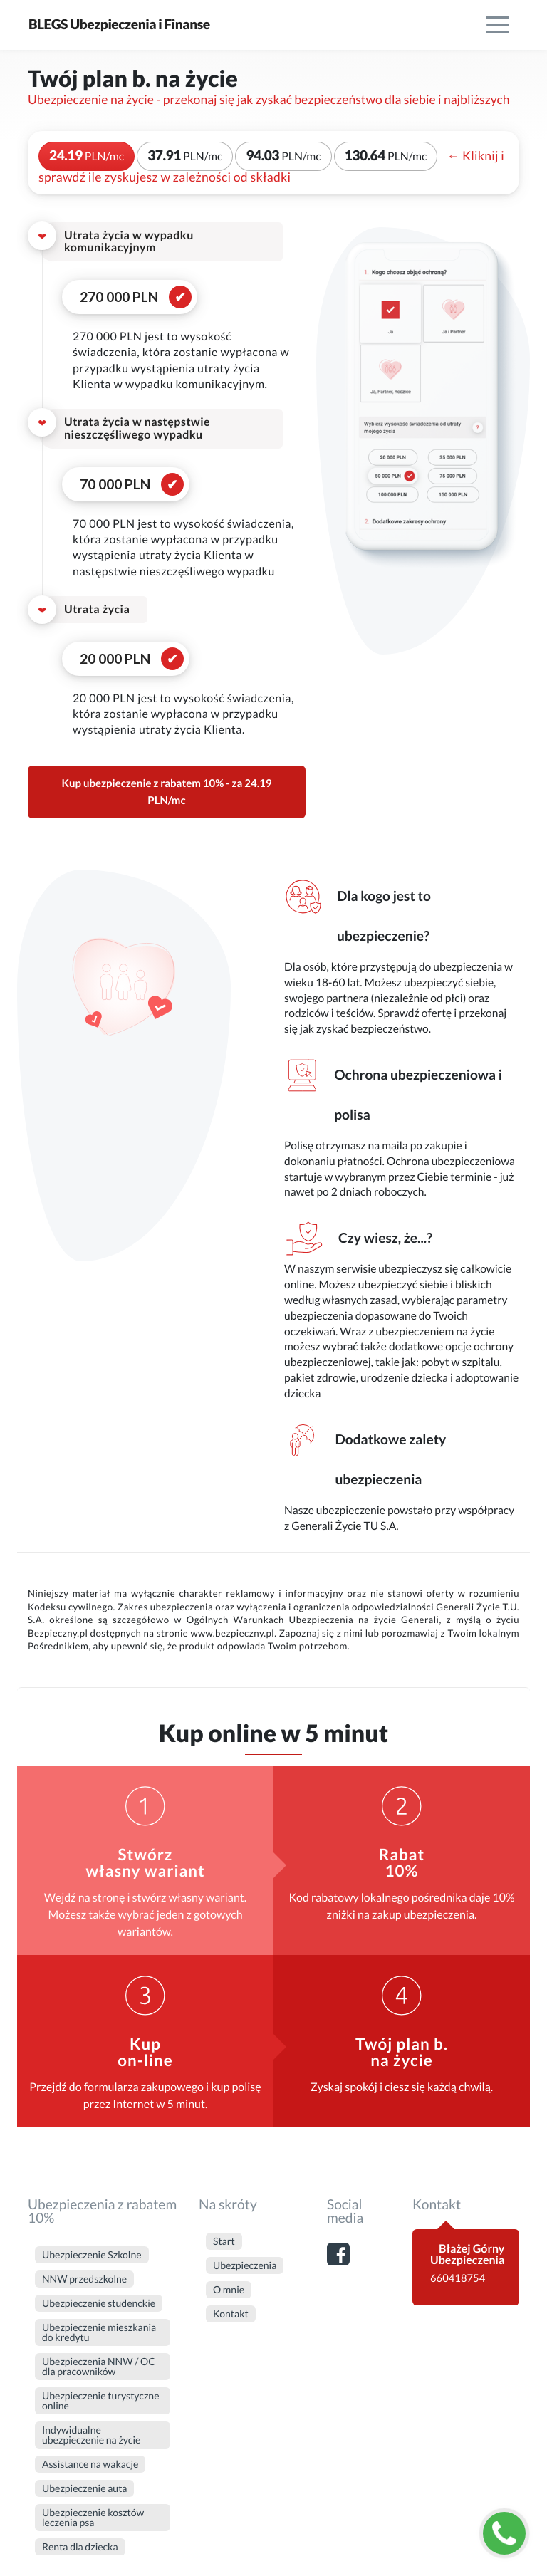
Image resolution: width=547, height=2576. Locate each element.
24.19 (86, 155)
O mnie (228, 2289)
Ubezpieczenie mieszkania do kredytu (99, 2332)
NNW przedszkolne (84, 2279)
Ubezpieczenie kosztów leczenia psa (93, 2517)
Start (224, 2241)
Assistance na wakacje (90, 2464)
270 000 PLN (119, 296)
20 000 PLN (115, 658)
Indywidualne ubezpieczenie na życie (91, 2435)
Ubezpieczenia (244, 2265)
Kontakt (231, 2314)
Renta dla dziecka (80, 2546)
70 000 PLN (115, 484)
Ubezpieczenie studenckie (98, 2303)
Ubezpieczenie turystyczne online (100, 2400)
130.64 (386, 155)
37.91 (184, 155)
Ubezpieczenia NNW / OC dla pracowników (98, 2366)
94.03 (283, 155)
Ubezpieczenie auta (84, 2488)
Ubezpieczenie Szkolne (92, 2254)
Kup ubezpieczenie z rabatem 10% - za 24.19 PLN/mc (167, 792)
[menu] (498, 25)
